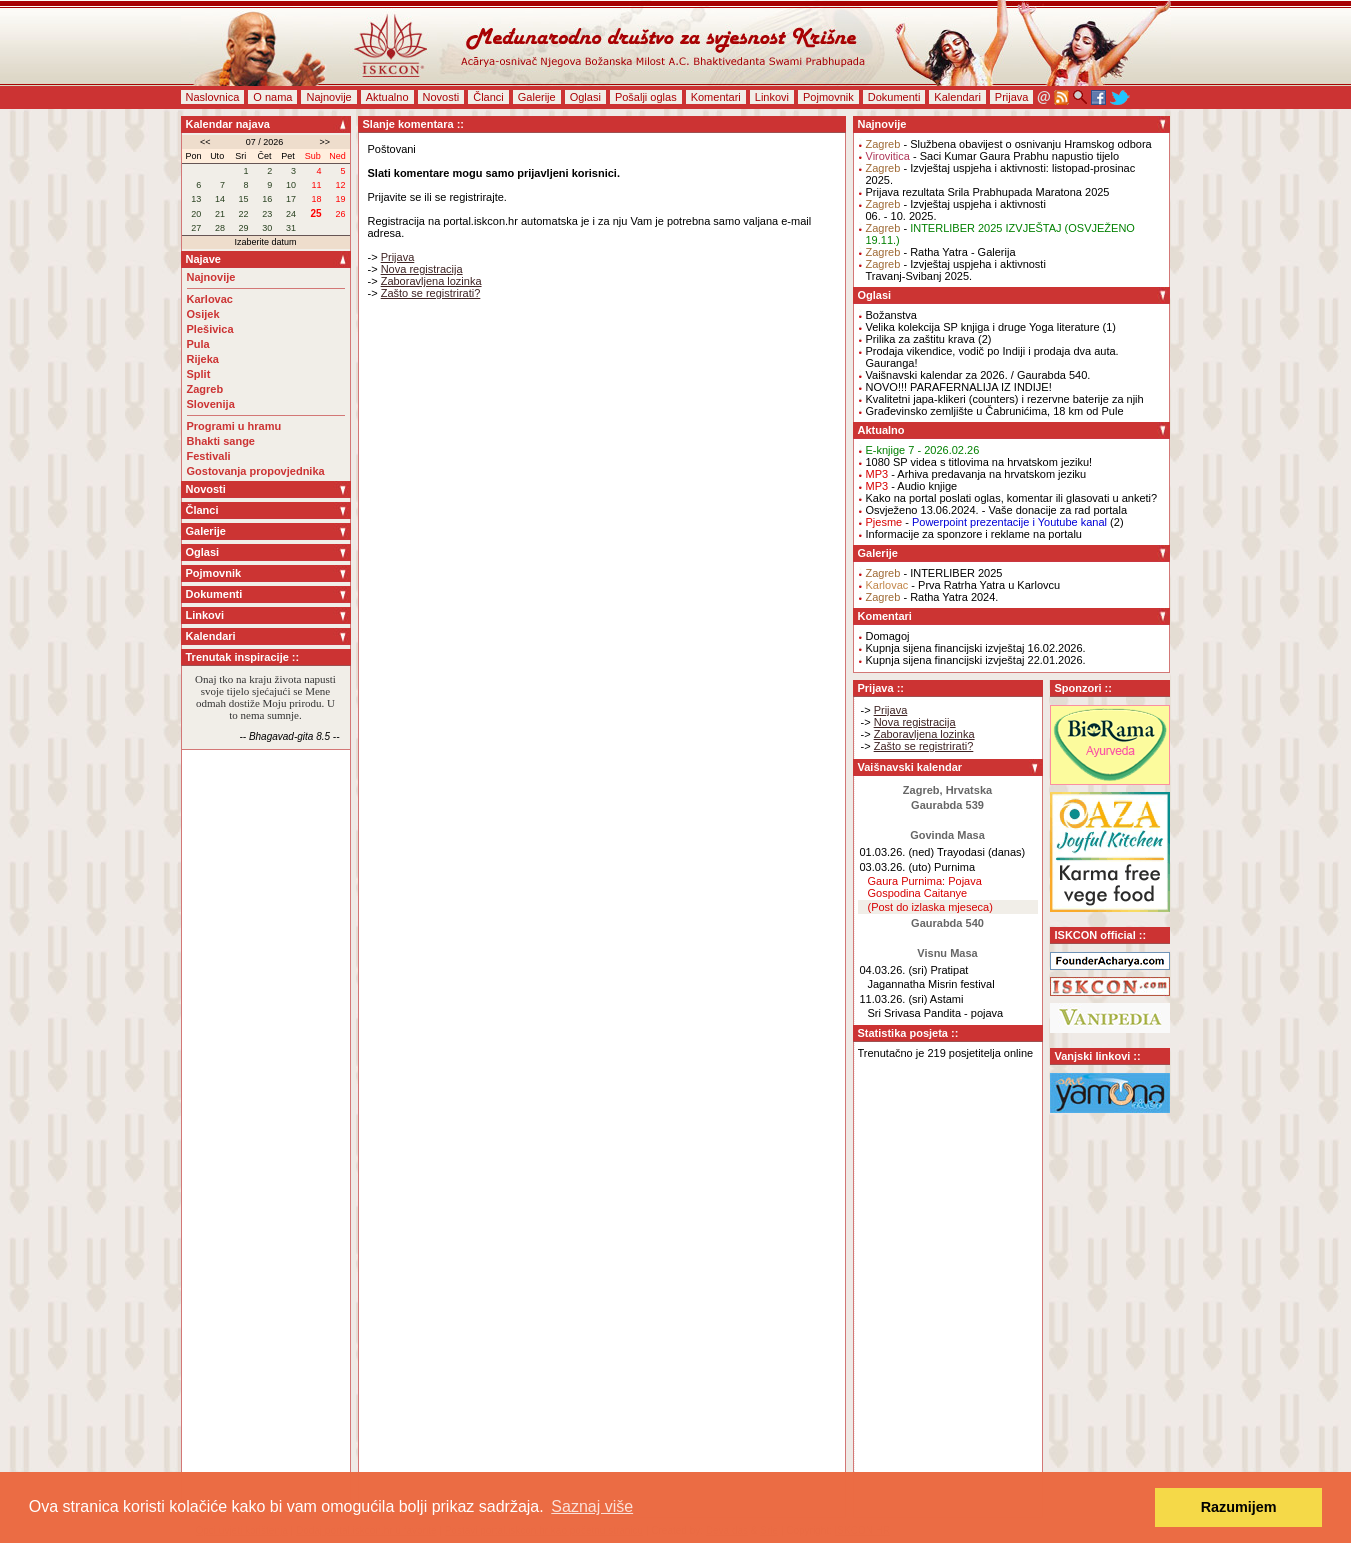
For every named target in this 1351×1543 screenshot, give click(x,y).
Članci (488, 97)
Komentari (716, 97)
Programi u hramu (234, 426)
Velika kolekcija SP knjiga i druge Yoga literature (983, 327)
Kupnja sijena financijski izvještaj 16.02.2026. (976, 648)
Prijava (1012, 97)
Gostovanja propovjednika (256, 471)
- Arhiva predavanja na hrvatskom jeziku (976, 474)
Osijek (203, 314)
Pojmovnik (828, 97)
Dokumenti (894, 97)
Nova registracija (422, 269)
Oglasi (585, 97)
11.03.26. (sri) (894, 999)
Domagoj (888, 636)
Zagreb (205, 389)
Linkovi (772, 97)
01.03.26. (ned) (897, 852)
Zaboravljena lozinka (431, 281)
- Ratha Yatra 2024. (932, 597)
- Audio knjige (912, 486)
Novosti (441, 97)
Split (199, 374)
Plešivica (210, 329)
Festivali (209, 456)
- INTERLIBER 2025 (934, 573)
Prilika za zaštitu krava (920, 339)
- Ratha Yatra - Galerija (941, 252)
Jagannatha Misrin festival (931, 984)
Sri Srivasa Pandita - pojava (936, 1013)
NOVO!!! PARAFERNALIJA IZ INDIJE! (959, 387)
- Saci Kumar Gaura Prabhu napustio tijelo (993, 156)
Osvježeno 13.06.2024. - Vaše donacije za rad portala (997, 510)
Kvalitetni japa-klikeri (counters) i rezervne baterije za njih (1005, 399)
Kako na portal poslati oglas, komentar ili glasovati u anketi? (1012, 498)
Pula (198, 344)
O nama (272, 97)
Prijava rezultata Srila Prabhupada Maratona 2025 (988, 192)
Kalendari (957, 97)
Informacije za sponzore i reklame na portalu (974, 534)
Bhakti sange (221, 441)
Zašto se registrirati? (431, 293)
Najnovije (328, 97)
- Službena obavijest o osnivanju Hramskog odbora (1009, 144)
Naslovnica (213, 97)
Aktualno (387, 97)
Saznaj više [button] (592, 1506)
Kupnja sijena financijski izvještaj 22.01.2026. (976, 660)
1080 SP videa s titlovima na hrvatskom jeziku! (979, 462)
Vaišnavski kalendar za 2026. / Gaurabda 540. (978, 375)
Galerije (537, 97)
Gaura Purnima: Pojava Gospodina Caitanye (925, 887)
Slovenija (211, 404)
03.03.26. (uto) (896, 867)
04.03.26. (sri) (894, 970)
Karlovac (210, 299)
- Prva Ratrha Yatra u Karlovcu (963, 585)
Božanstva (891, 315)
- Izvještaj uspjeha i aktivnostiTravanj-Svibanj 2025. (956, 270)
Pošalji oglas (646, 97)
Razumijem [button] (1239, 1507)
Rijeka (203, 359)
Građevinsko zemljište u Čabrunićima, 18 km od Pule (995, 411)
